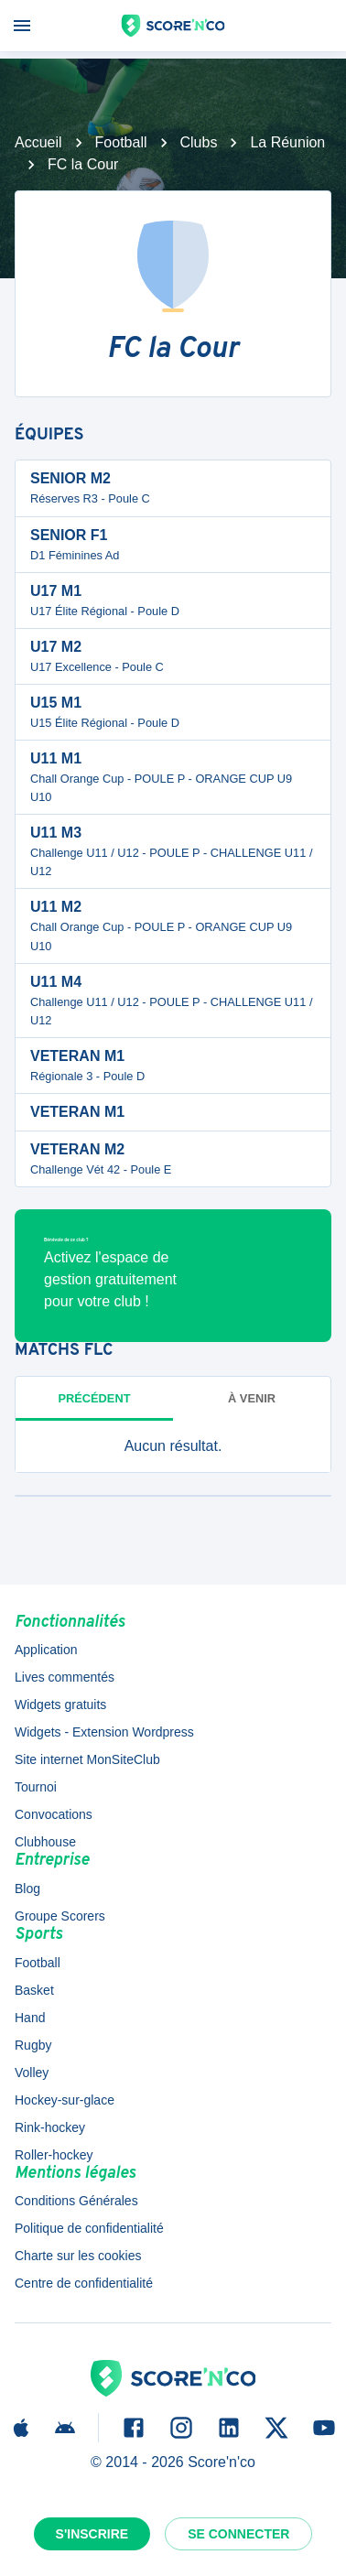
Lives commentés (64, 1677)
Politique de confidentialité (89, 2228)
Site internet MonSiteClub (87, 1759)
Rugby (33, 2045)
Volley (32, 2072)
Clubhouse (45, 1842)
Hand (30, 2017)
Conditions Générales (76, 2200)
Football (121, 142)
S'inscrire (92, 2534)
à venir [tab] (252, 1398)
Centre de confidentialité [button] (84, 2283)
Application (46, 1649)
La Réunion (287, 142)
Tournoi (36, 1787)
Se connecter (238, 2534)
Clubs (199, 142)
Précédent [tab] (95, 1398)
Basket (34, 1990)
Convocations (53, 1814)
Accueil (38, 142)
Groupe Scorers (60, 1916)
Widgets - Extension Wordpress (104, 1732)
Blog (27, 1888)
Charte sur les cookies (78, 2255)
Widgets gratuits (60, 1704)
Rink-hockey (50, 2127)
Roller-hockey (54, 2155)
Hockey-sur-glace (64, 2100)
